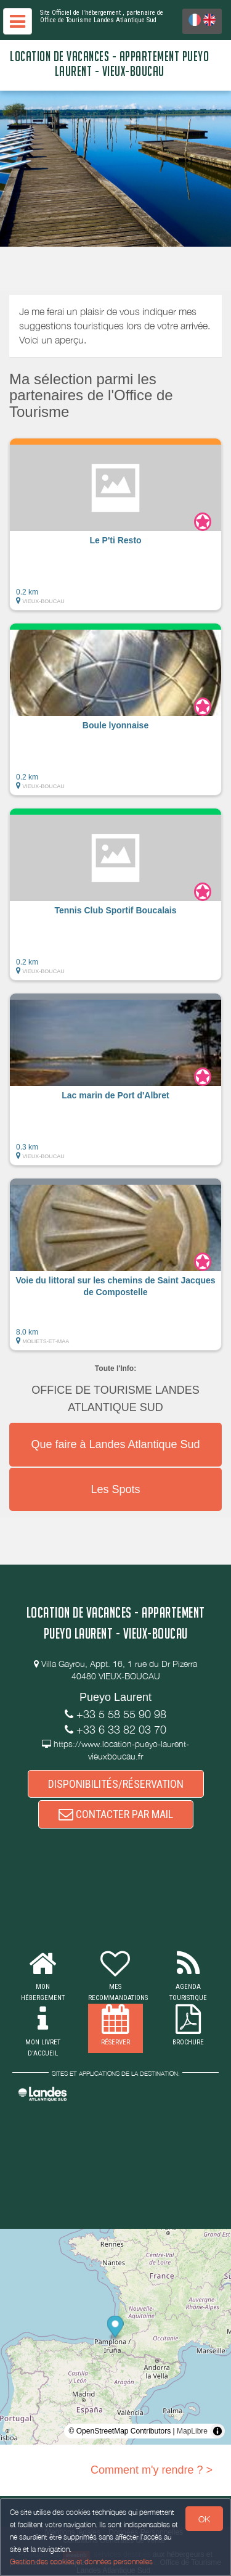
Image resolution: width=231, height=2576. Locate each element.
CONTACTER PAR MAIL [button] (116, 1814)
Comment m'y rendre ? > (152, 2470)
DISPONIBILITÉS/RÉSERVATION (116, 1783)
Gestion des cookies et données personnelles (81, 2561)
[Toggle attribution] (217, 2431)
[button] (115, 524)
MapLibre (192, 2431)
